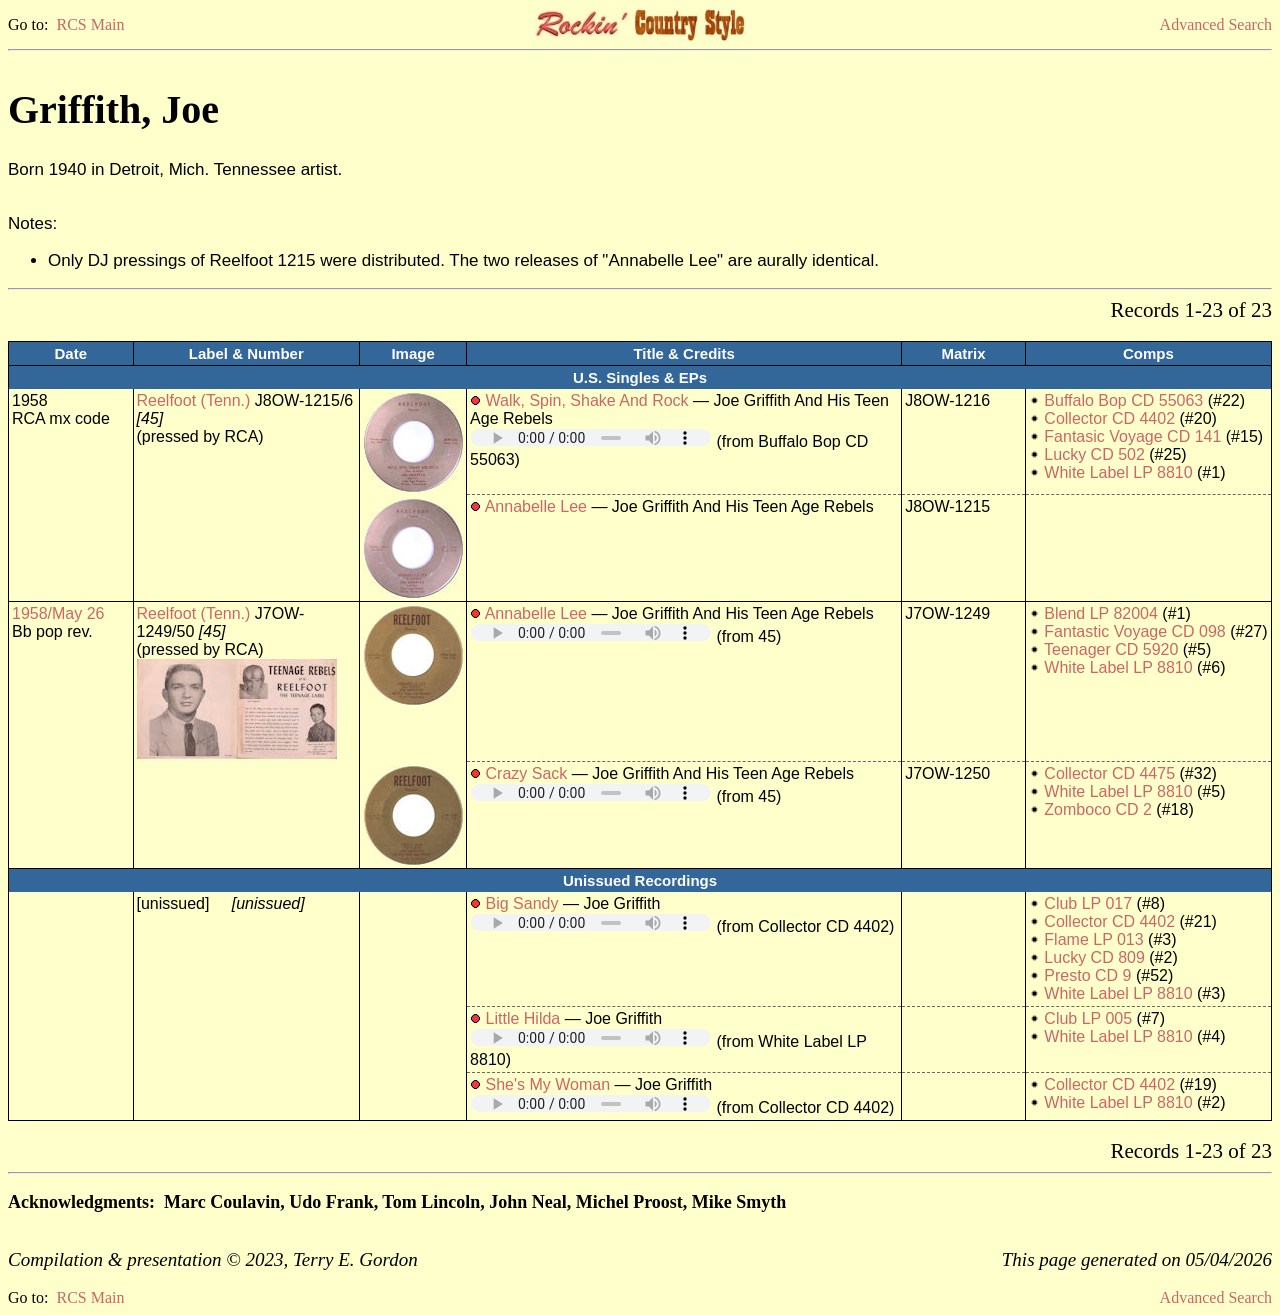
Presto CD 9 (1087, 975)
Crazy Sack (527, 773)
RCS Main (90, 24)
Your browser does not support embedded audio (591, 437)
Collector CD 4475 (1109, 773)
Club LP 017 (1088, 903)
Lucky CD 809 (1094, 957)
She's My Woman (548, 1084)
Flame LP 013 (1093, 939)
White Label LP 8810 (1118, 472)
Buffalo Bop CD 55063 (1123, 400)
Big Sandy (522, 903)
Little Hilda (523, 1018)
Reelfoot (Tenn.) (194, 400)
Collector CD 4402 (1109, 418)
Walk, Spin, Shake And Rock (587, 400)
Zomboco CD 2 (1098, 809)
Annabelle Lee (536, 506)
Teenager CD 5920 (1111, 649)
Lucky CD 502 (1094, 454)
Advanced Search (1216, 24)
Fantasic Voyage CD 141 (1132, 436)
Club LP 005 (1088, 1018)
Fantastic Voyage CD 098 (1134, 631)
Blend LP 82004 (1101, 613)
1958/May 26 (58, 613)
